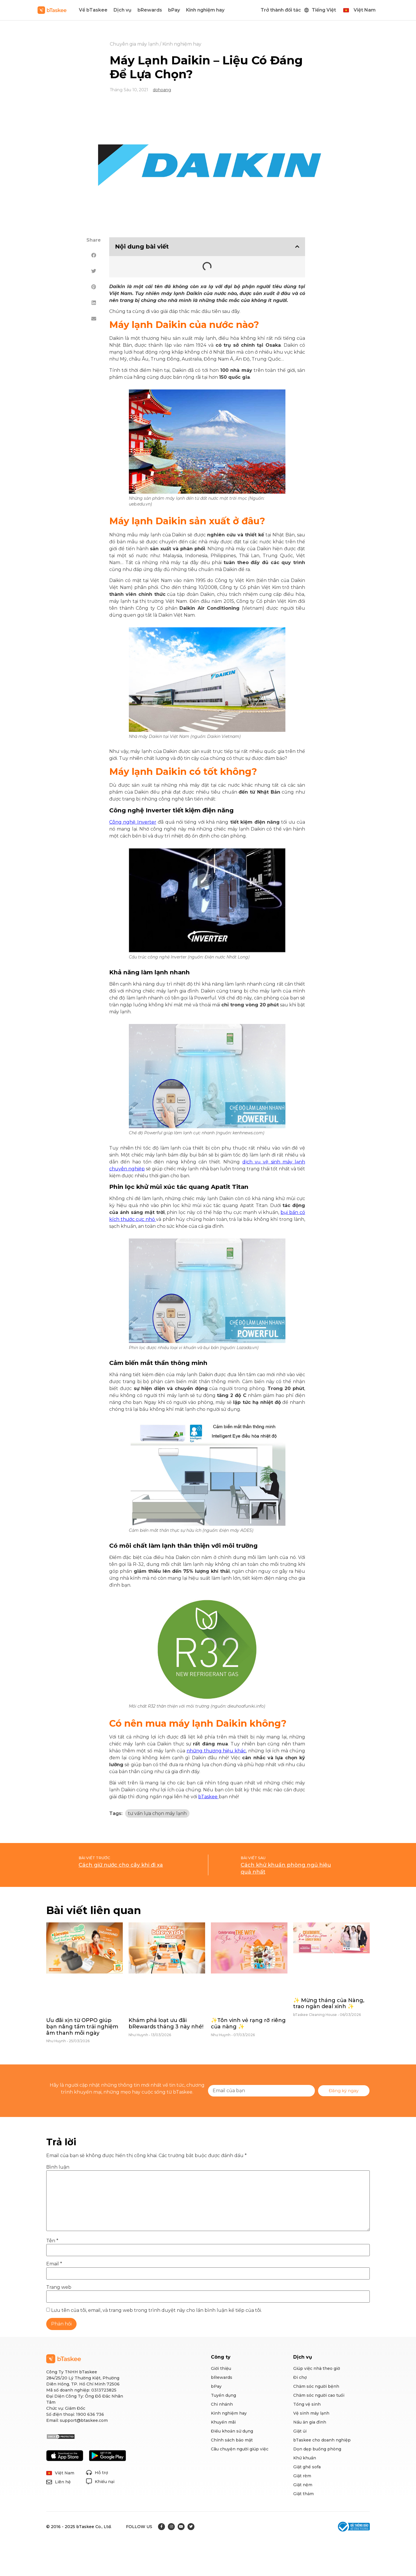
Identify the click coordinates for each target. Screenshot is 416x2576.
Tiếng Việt (324, 10)
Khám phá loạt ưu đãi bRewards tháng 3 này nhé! (166, 2023)
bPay (174, 10)
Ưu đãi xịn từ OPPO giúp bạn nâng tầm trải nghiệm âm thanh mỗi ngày (82, 2026)
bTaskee (208, 1796)
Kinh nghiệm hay (205, 10)
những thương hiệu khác (216, 1751)
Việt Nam (365, 10)
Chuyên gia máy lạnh (134, 44)
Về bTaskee (93, 10)
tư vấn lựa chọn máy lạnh (157, 1813)
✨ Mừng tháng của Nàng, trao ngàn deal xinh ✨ (328, 2003)
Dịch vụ (122, 10)
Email (54, 2264)
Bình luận (57, 2167)
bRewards (150, 10)
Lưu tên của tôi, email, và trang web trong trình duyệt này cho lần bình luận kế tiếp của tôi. (156, 2310)
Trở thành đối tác (281, 10)
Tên (52, 2241)
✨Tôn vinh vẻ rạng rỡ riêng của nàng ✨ (248, 2023)
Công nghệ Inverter (132, 822)
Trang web (58, 2287)
